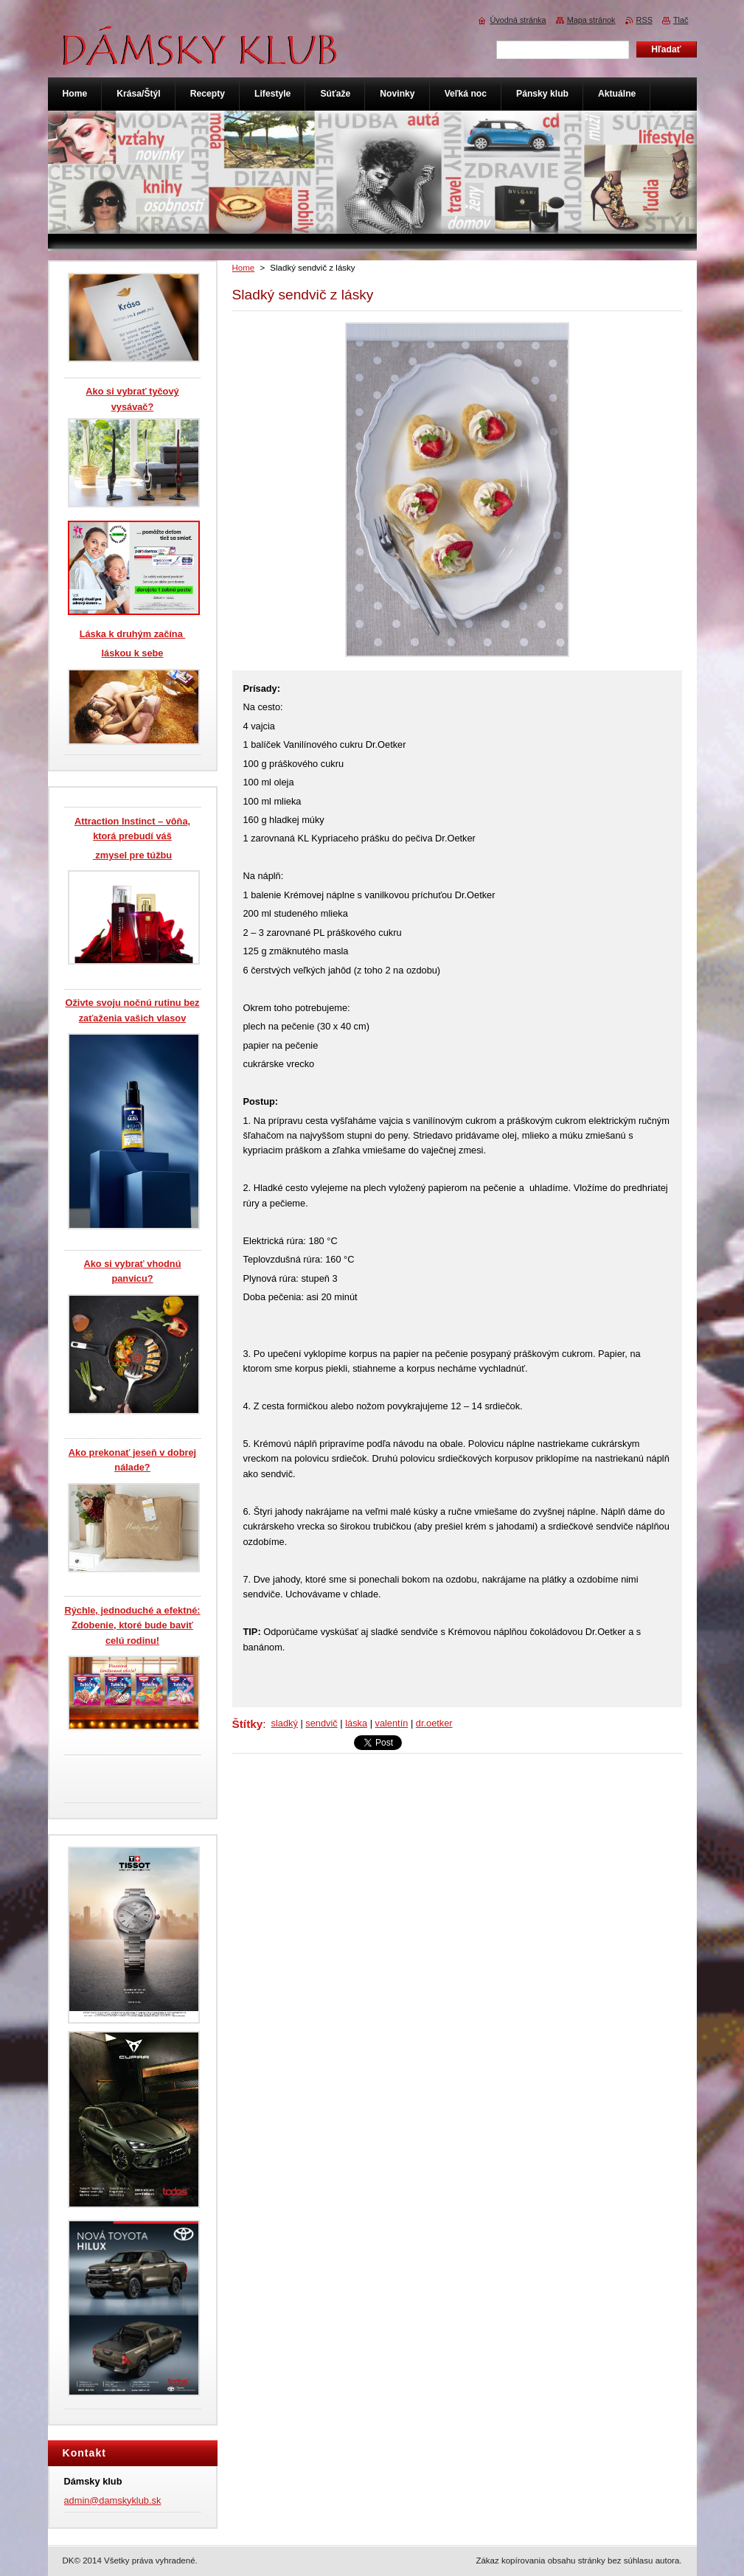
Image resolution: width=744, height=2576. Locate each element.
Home (243, 267)
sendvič (321, 1723)
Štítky (247, 1724)
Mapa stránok (591, 19)
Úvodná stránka (518, 19)
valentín (391, 1723)
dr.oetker (434, 1723)
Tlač (681, 19)
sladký (284, 1723)
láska (356, 1723)
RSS (644, 19)
